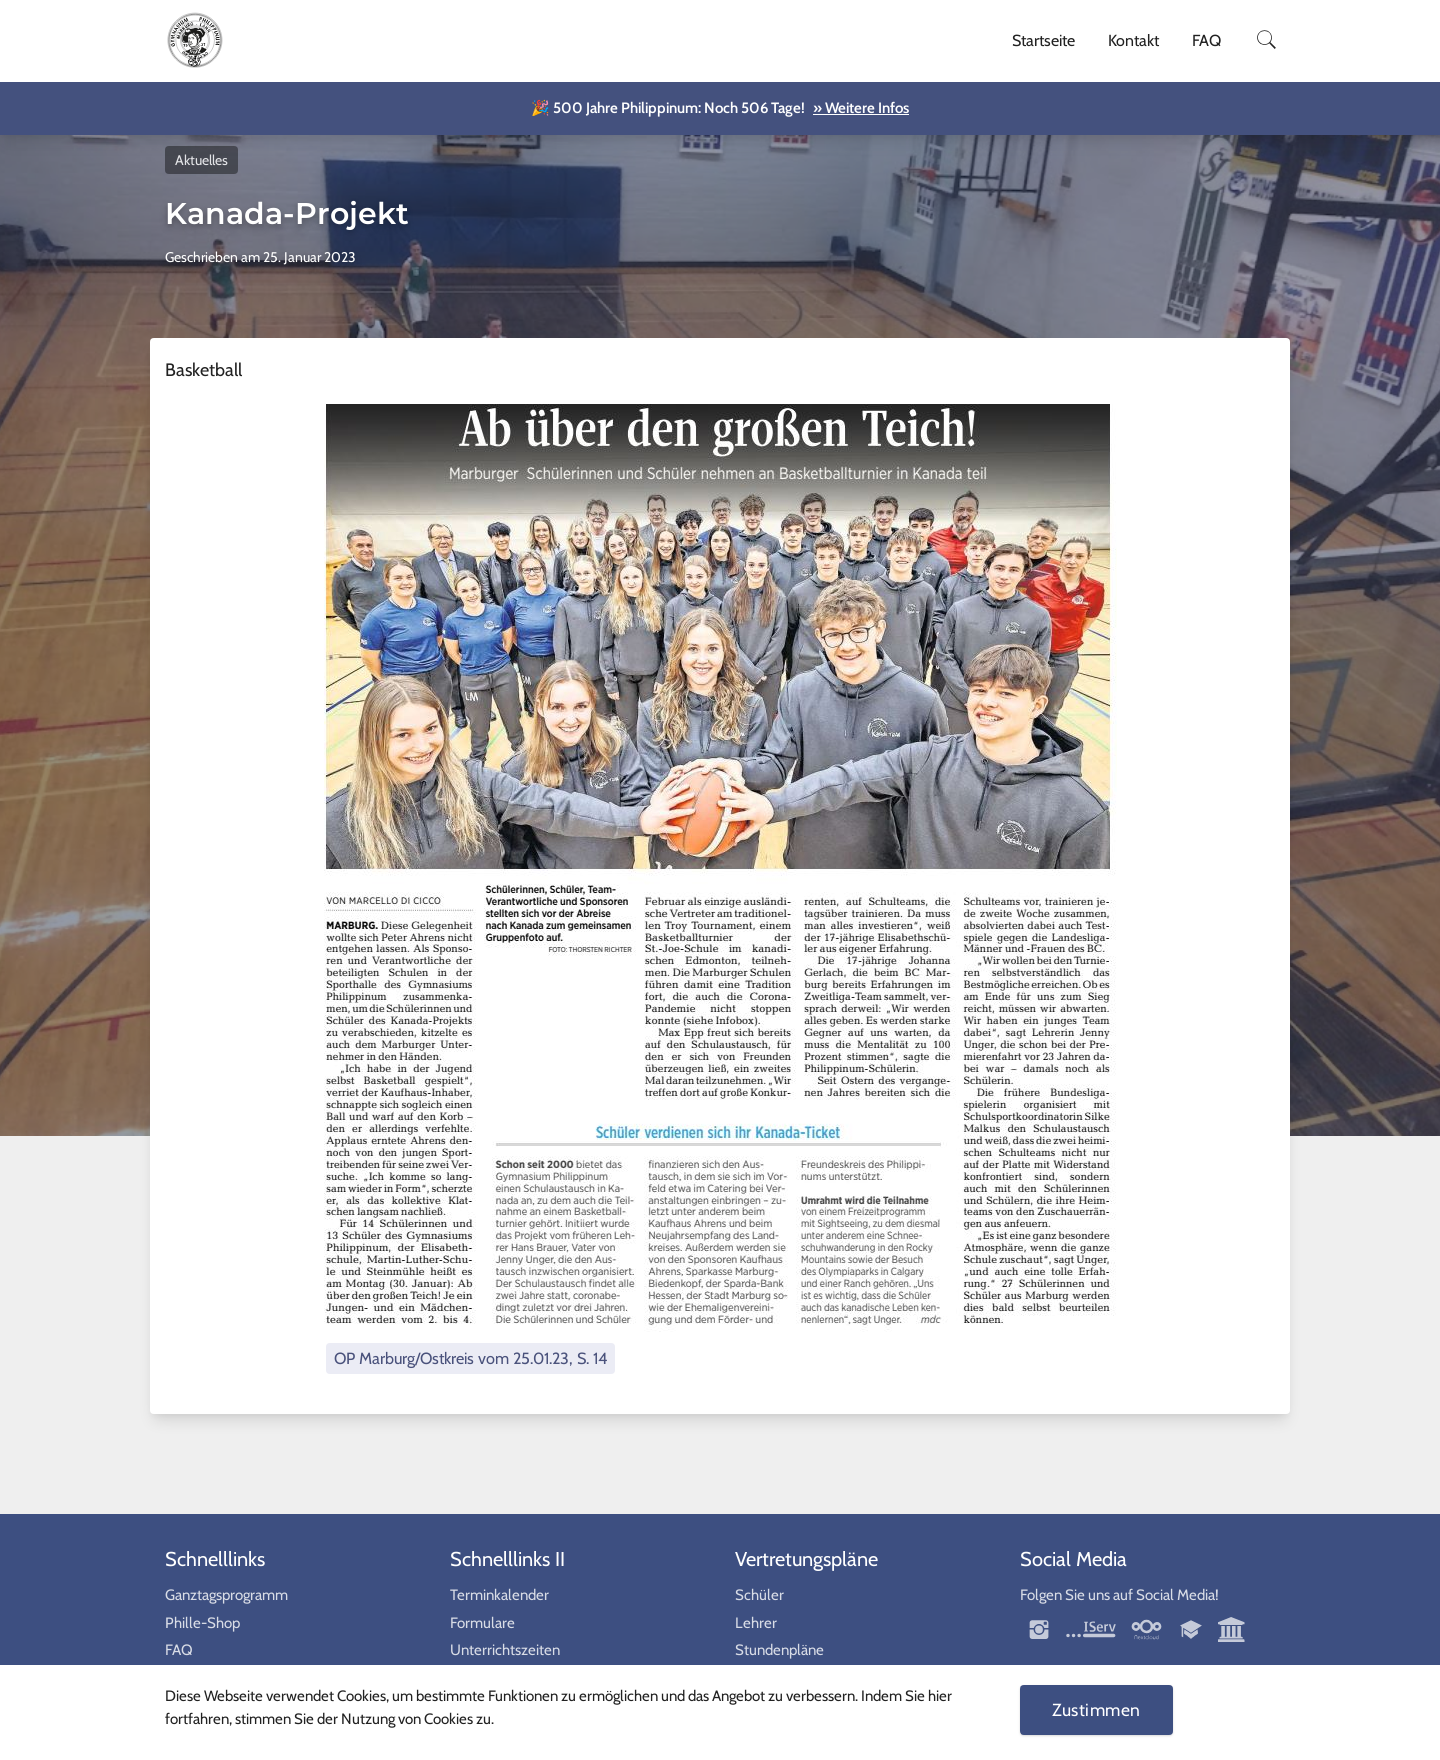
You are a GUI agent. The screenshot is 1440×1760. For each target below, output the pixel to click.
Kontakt (1133, 40)
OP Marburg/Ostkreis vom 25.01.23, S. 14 (470, 1358)
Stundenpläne (779, 1650)
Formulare (482, 1623)
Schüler (759, 1595)
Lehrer (756, 1623)
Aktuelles (201, 160)
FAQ (1206, 40)
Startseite (1043, 40)
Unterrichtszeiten (505, 1650)
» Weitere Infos (861, 108)
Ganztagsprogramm (226, 1595)
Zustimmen (1096, 1709)
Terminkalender (499, 1595)
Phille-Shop (202, 1623)
